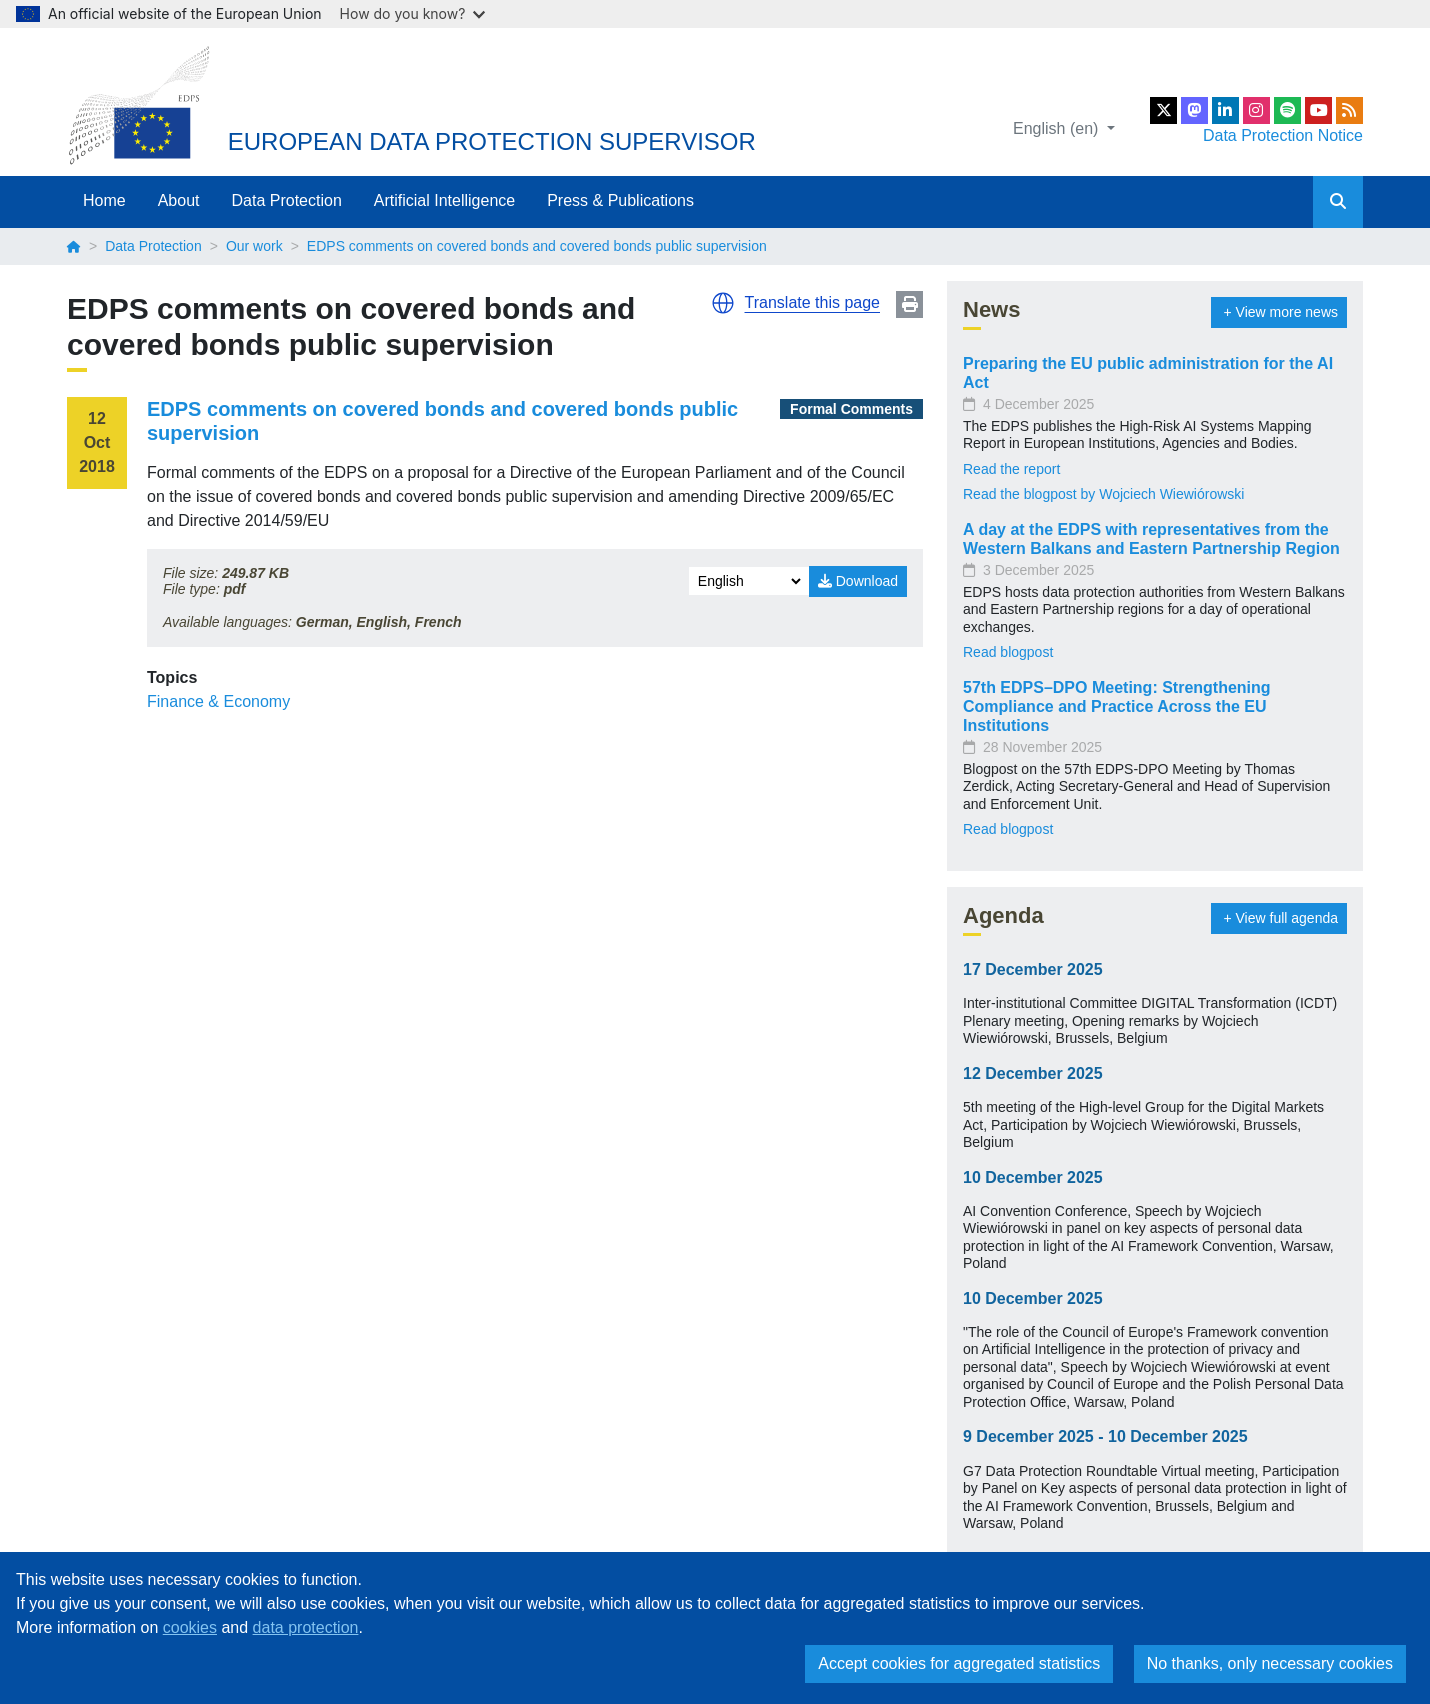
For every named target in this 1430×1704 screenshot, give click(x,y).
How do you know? (413, 13)
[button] (723, 303)
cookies (190, 1627)
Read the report (1011, 469)
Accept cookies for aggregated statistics (959, 1663)
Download (858, 581)
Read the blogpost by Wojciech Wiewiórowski (1103, 494)
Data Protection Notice (1283, 135)
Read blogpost (1008, 652)
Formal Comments (851, 409)
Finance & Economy (218, 701)
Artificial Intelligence (444, 200)
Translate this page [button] (812, 302)
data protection (306, 1627)
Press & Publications (620, 200)
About (179, 200)
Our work (254, 246)
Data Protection (287, 200)
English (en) (1058, 128)
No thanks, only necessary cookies (1270, 1663)
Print (909, 304)
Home (104, 200)
